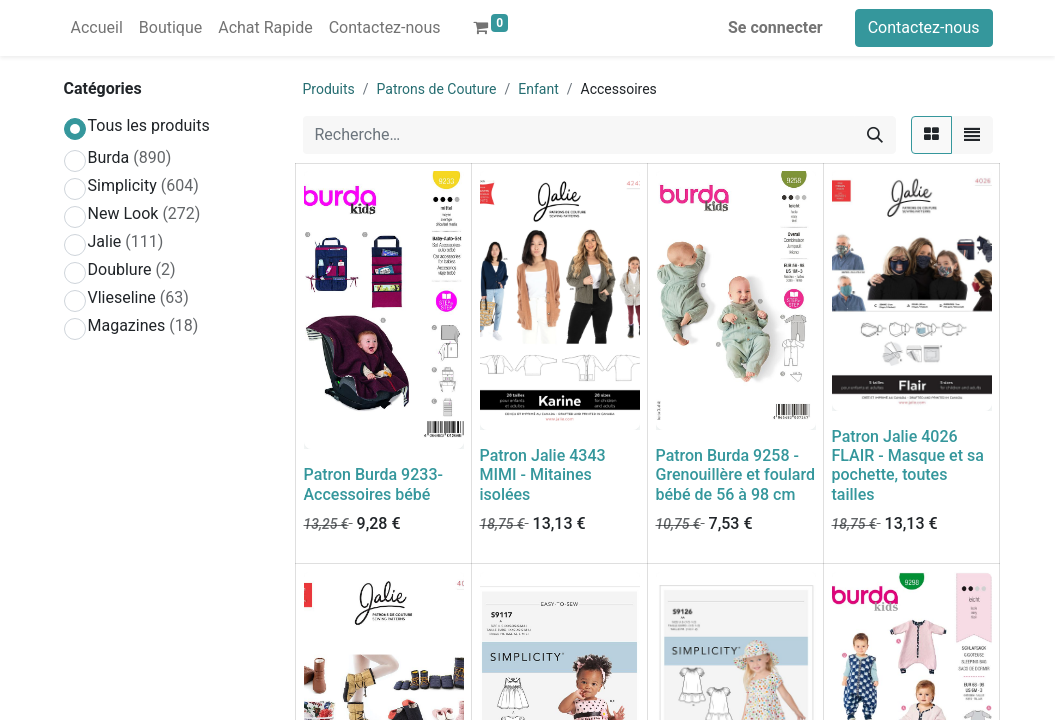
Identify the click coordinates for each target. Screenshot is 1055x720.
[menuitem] (97, 28)
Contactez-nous (924, 27)
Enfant (538, 89)
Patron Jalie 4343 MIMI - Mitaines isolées (543, 474)
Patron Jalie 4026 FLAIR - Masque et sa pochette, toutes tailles (908, 465)
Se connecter (775, 27)
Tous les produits (149, 125)
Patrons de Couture (437, 89)
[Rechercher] (875, 135)
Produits (329, 89)
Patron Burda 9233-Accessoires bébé (373, 484)
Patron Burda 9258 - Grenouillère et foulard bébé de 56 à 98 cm (735, 474)
